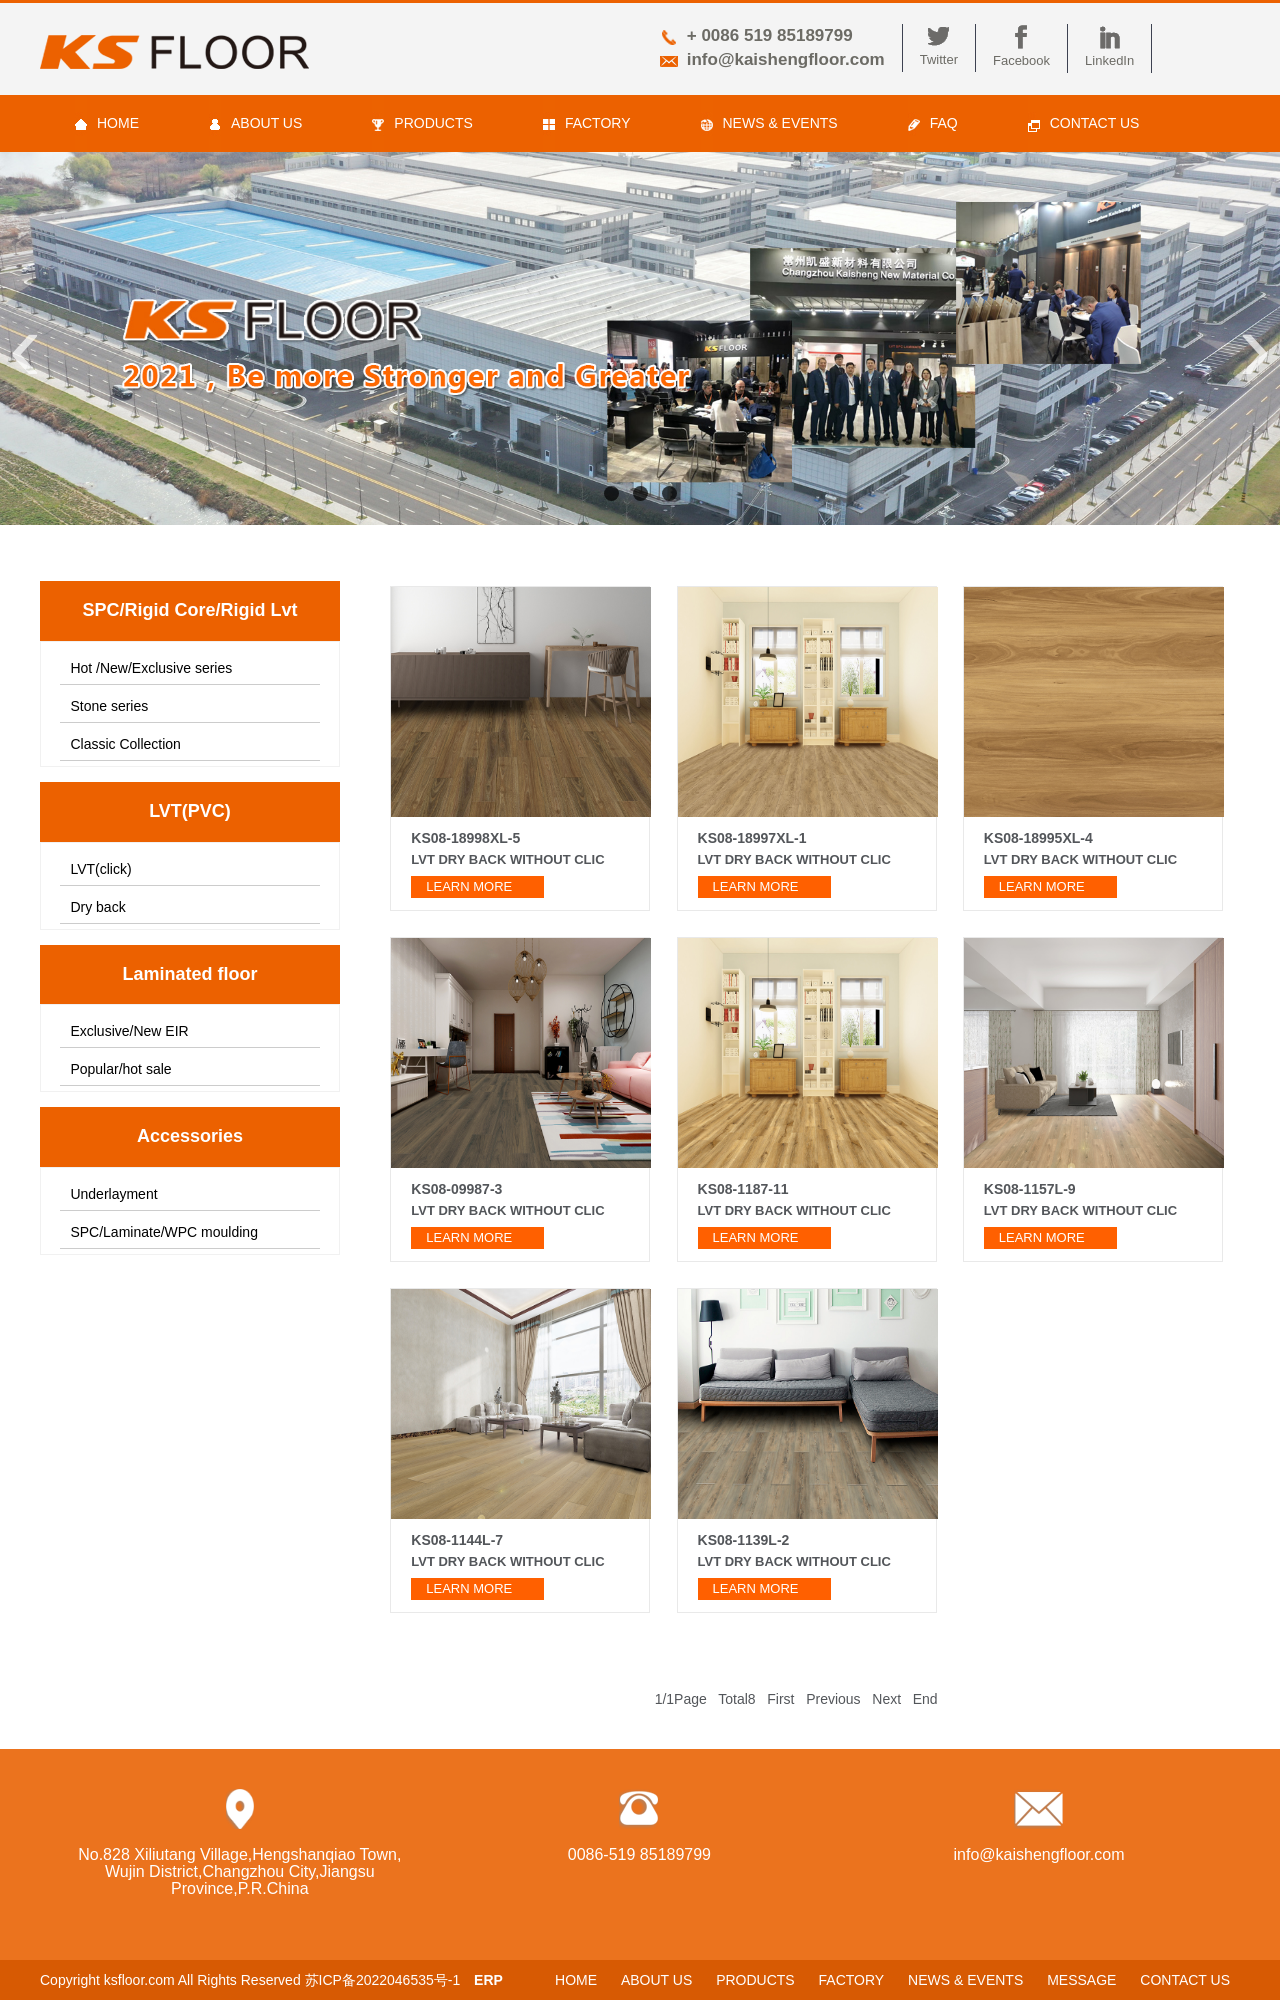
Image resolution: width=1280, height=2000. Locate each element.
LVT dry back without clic (794, 859)
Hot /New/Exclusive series (151, 668)
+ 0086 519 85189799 (770, 35)
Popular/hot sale (120, 1069)
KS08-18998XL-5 (465, 838)
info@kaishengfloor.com (786, 59)
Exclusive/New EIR (129, 1031)
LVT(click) (100, 869)
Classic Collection (125, 744)
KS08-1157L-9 (1030, 1189)
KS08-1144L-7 (457, 1540)
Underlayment (113, 1194)
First (780, 1699)
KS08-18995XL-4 (1038, 838)
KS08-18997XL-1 (752, 838)
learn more (469, 886)
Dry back (97, 907)
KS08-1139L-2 (744, 1540)
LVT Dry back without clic (507, 859)
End (925, 1699)
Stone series (109, 706)
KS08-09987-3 (456, 1189)
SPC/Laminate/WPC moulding (164, 1232)
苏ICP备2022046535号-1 (383, 1980)
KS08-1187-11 (743, 1189)
